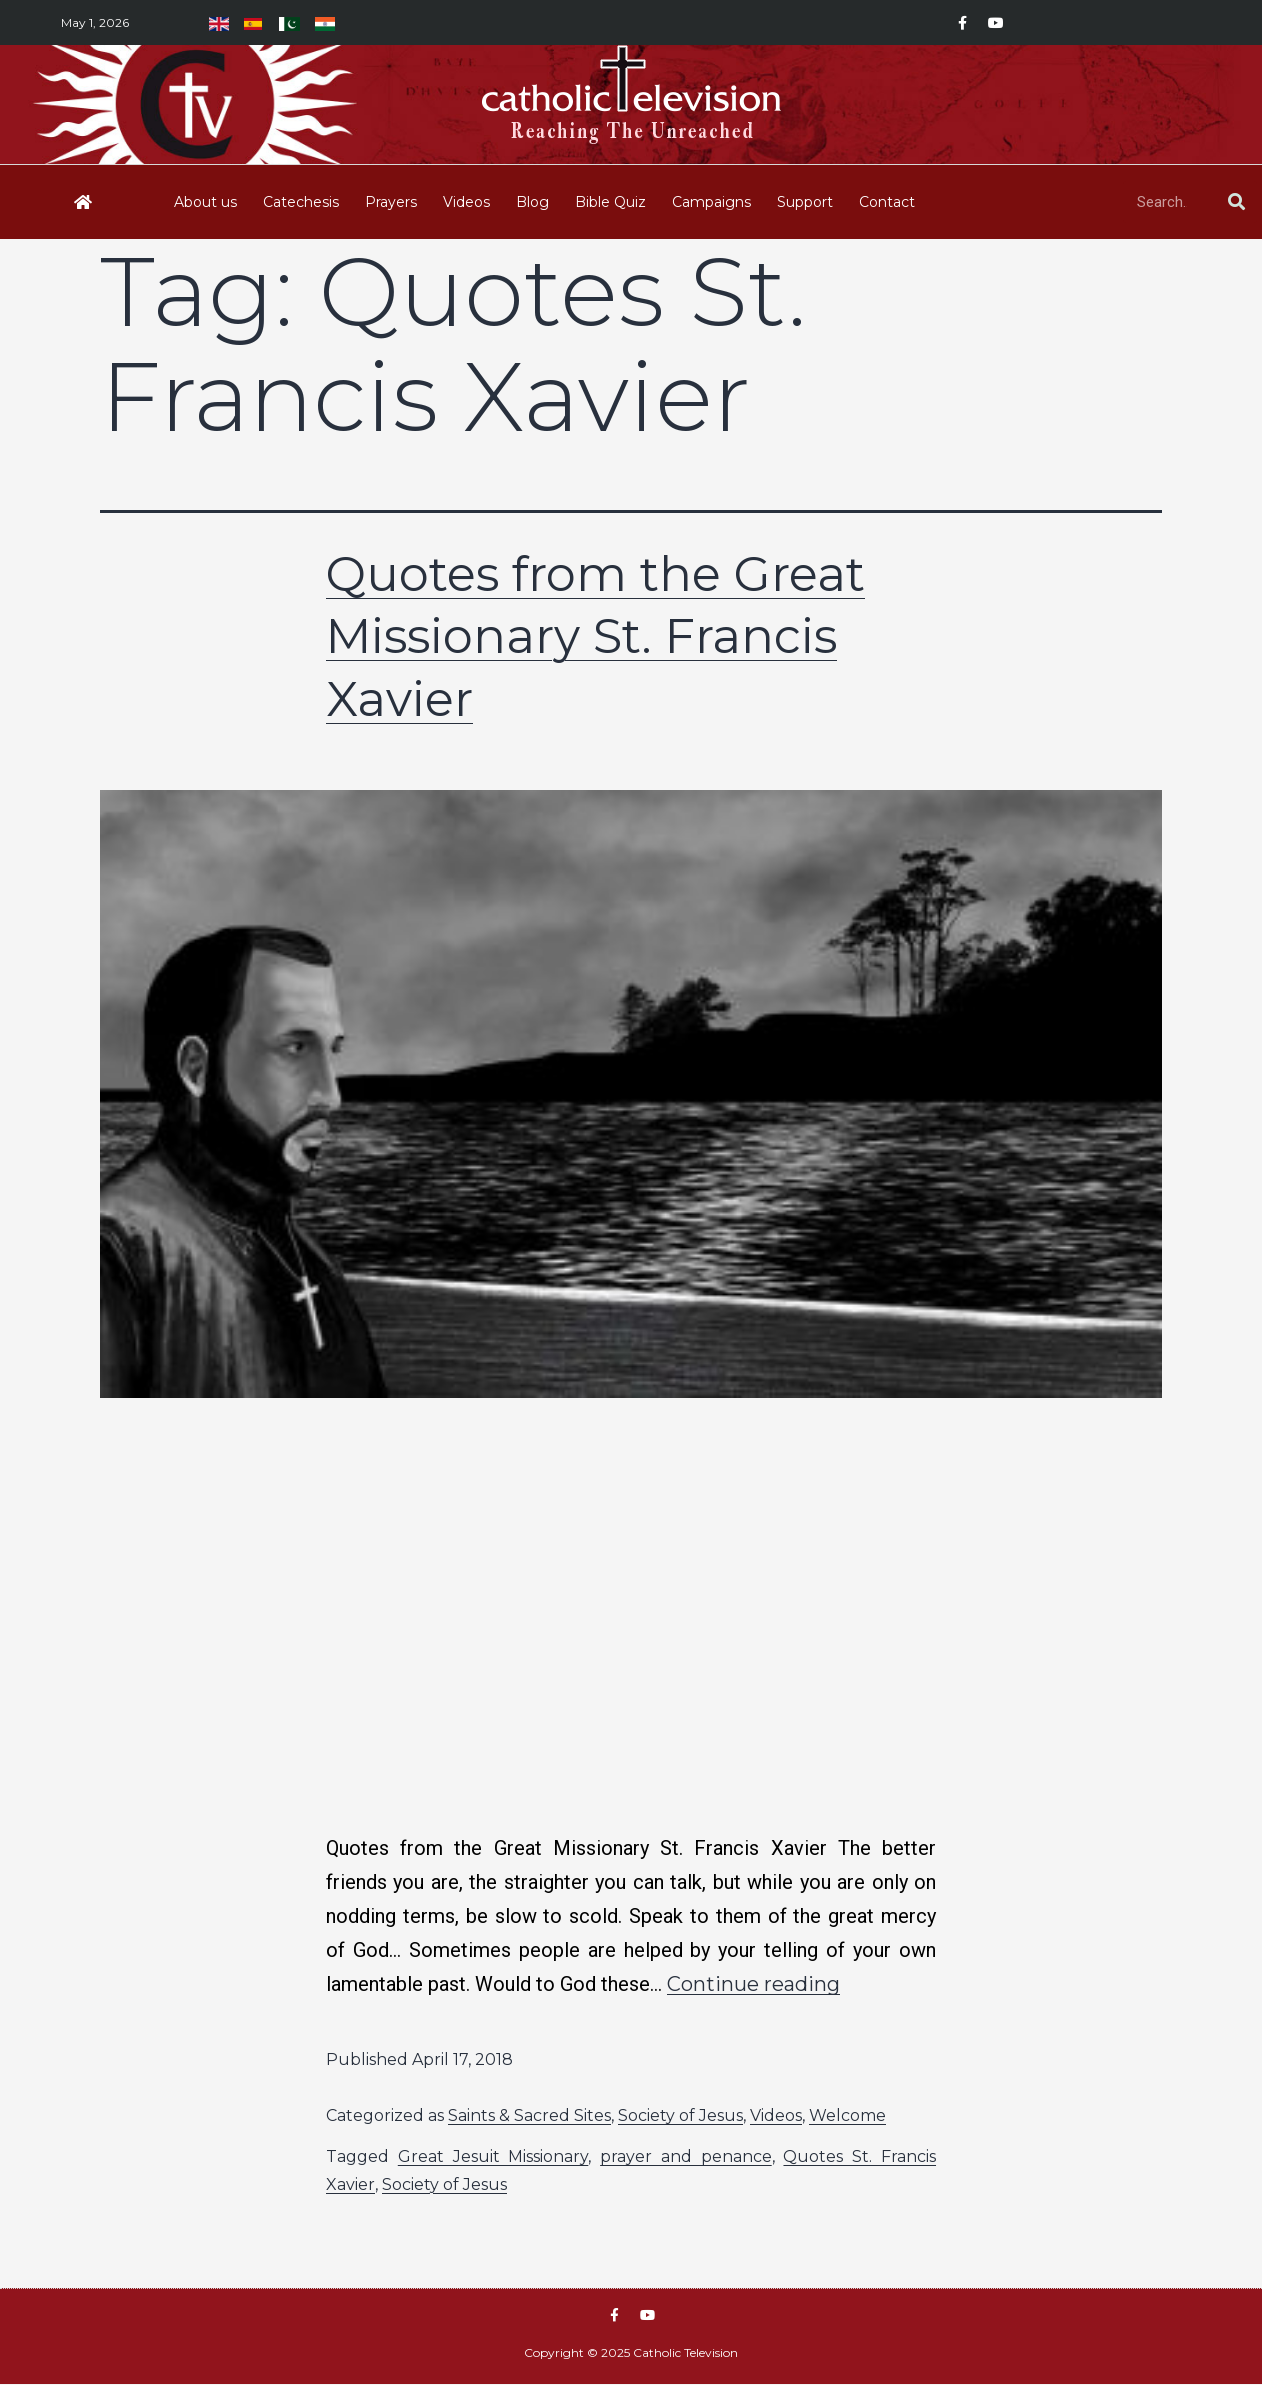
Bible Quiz (610, 202)
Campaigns (711, 202)
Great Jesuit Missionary (493, 2156)
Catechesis (301, 202)
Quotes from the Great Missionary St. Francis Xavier (595, 636)
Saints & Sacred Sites (529, 2115)
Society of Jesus (680, 2115)
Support (805, 202)
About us (205, 202)
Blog (532, 202)
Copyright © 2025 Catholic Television (631, 2353)
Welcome (847, 2115)
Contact (887, 202)
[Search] (1236, 202)
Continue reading (753, 1984)
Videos (466, 202)
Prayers (391, 202)
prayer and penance (686, 2156)
